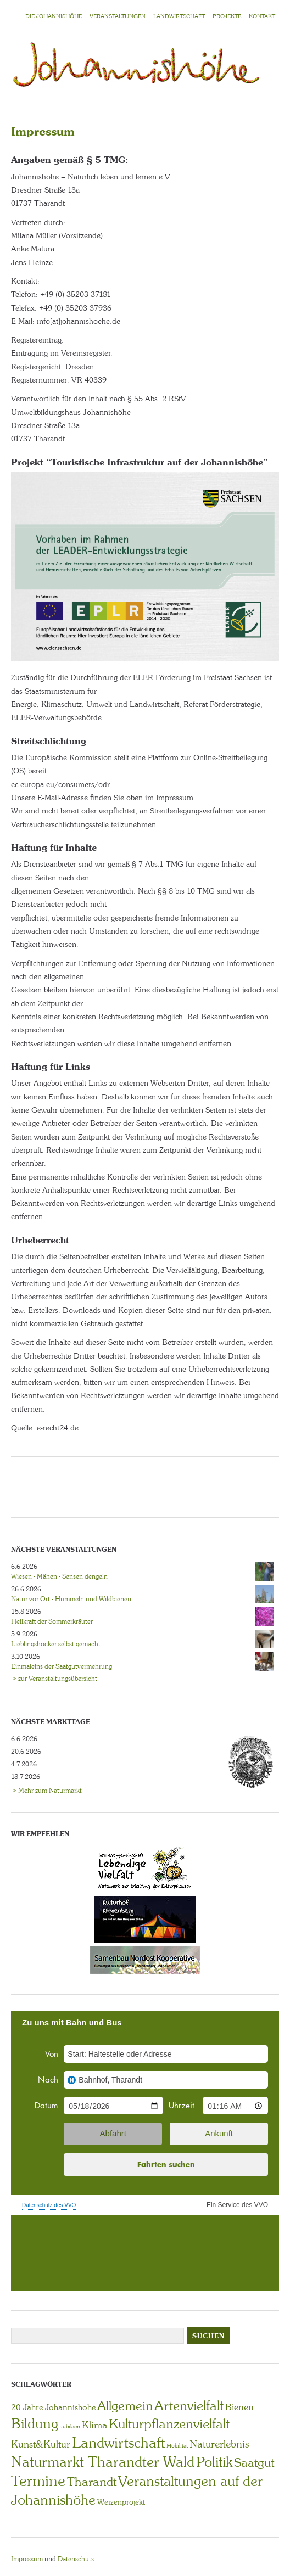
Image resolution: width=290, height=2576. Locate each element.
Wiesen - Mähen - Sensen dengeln (59, 1576)
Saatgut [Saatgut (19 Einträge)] (254, 2463)
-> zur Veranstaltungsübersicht (54, 1678)
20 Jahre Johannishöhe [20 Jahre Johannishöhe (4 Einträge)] (53, 2407)
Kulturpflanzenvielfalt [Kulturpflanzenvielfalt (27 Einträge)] (169, 2423)
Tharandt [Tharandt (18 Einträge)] (91, 2482)
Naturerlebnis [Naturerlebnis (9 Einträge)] (219, 2444)
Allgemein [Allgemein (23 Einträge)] (125, 2406)
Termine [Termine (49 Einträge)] (38, 2481)
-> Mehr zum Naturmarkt (46, 1790)
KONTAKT (262, 16)
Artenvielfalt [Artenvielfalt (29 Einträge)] (189, 2405)
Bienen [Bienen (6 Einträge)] (239, 2407)
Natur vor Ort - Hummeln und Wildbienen (71, 1599)
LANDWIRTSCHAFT (179, 16)
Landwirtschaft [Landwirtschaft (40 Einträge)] (118, 2442)
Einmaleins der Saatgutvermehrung (61, 1666)
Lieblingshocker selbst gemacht (56, 1644)
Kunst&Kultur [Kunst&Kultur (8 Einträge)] (40, 2444)
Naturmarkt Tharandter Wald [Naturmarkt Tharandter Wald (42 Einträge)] (102, 2461)
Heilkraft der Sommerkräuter (52, 1621)
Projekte (227, 16)
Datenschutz (76, 2559)
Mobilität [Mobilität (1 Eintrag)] (177, 2445)
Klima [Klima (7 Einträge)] (94, 2425)
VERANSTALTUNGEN (118, 16)
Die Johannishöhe (53, 16)
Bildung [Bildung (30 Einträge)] (34, 2424)
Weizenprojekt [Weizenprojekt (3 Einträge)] (121, 2502)
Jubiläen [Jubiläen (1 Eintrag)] (70, 2426)
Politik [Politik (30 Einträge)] (214, 2462)
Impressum (27, 2559)
